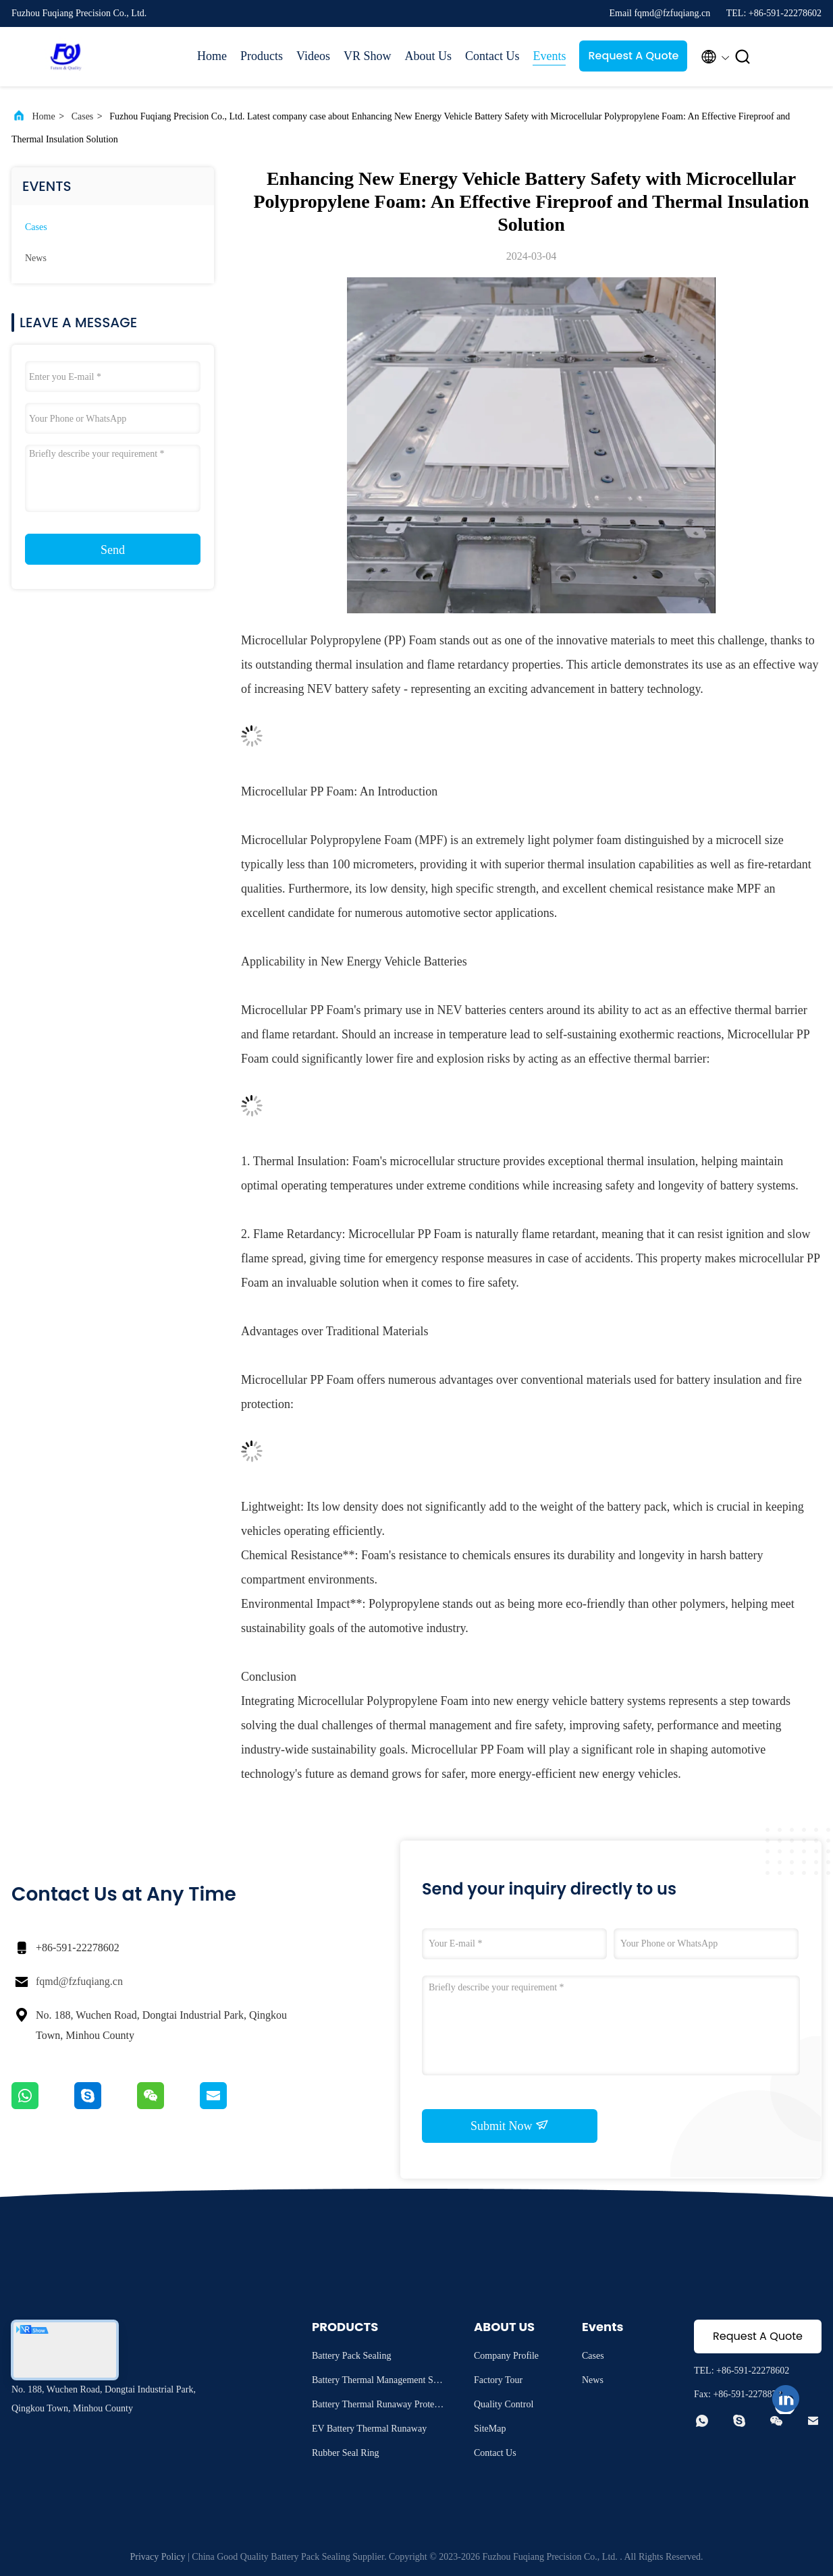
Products (261, 56)
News (36, 258)
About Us (428, 56)
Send (113, 550)
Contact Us (492, 56)
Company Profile (506, 2356)
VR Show (368, 56)
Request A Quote (633, 55)
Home (212, 56)
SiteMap (490, 2429)
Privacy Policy (157, 2557)
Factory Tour (498, 2380)
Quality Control (503, 2404)
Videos (313, 56)
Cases (83, 116)
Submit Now (510, 2125)
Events (549, 56)
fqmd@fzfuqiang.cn (79, 1981)
